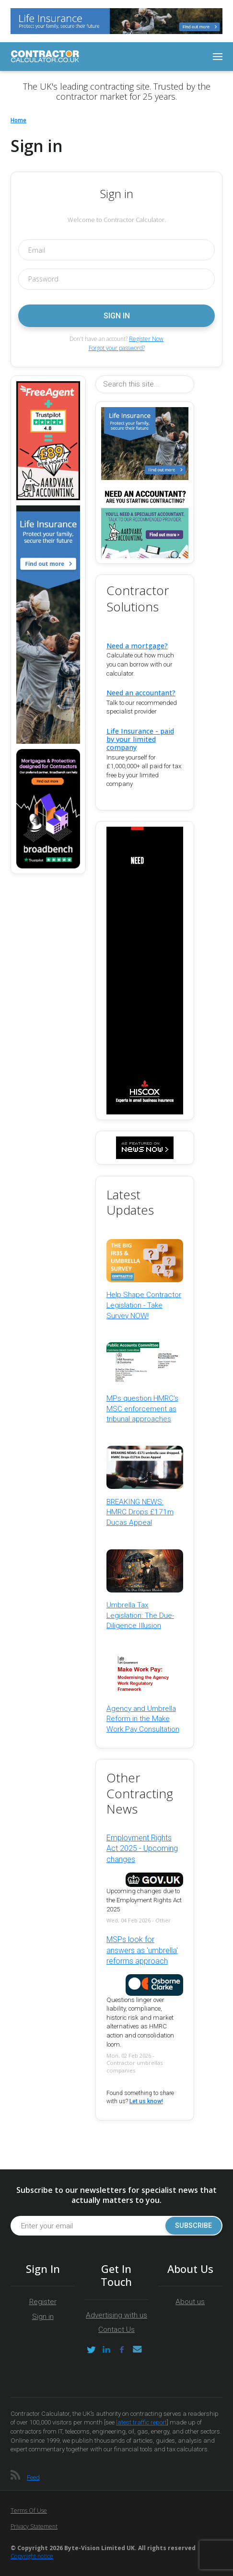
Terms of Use (29, 2510)
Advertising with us (116, 2315)
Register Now (146, 339)
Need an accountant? (140, 692)
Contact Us (116, 2329)
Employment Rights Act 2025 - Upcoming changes (142, 1848)
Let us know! (146, 2101)
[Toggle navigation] (217, 56)
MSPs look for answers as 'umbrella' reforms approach (142, 1950)
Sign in (43, 2316)
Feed (33, 2477)
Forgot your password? (117, 348)
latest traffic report (141, 2422)
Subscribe (193, 2226)
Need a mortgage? (137, 645)
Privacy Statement (34, 2526)
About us (190, 2301)
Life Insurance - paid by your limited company (140, 739)
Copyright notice (32, 2556)
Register (43, 2301)
